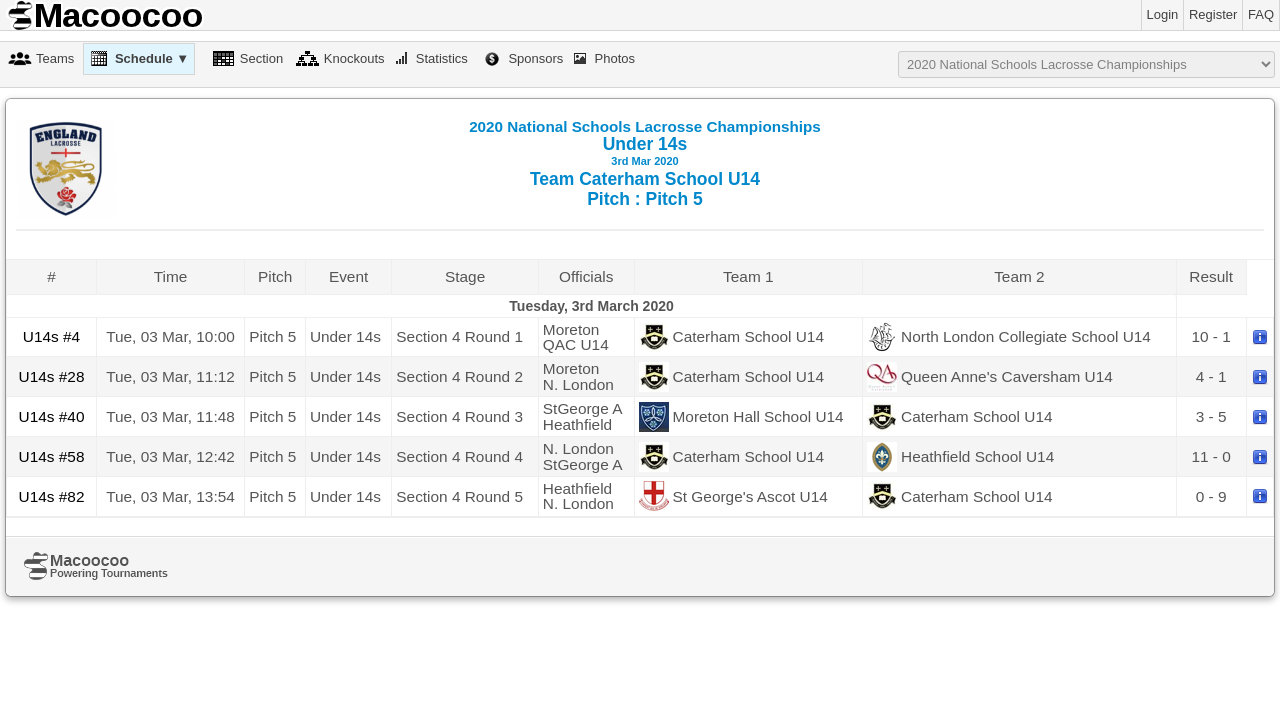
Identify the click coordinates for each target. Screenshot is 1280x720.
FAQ (1261, 14)
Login (1163, 14)
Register (1213, 14)
